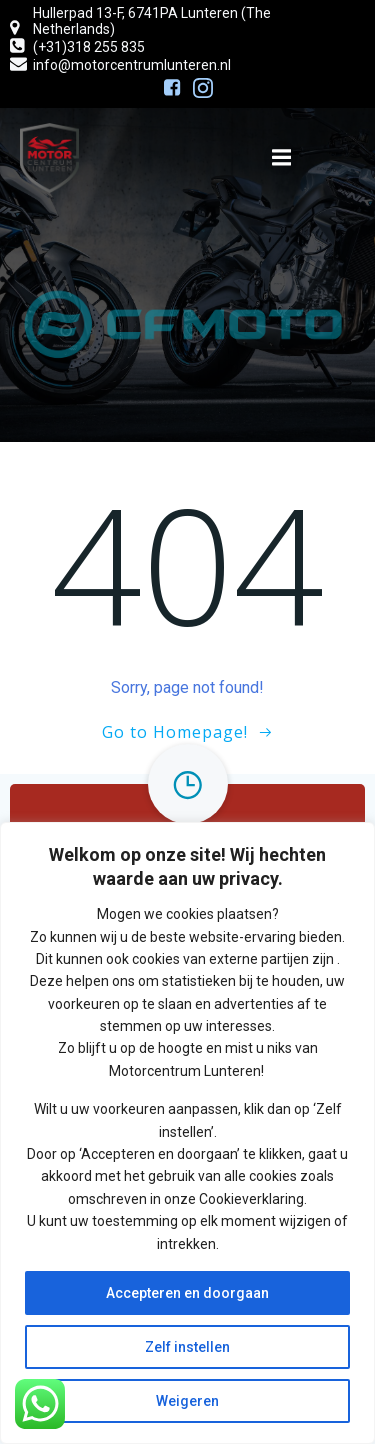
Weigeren (187, 1401)
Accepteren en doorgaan (187, 1293)
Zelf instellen (187, 1347)
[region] (187, 1133)
